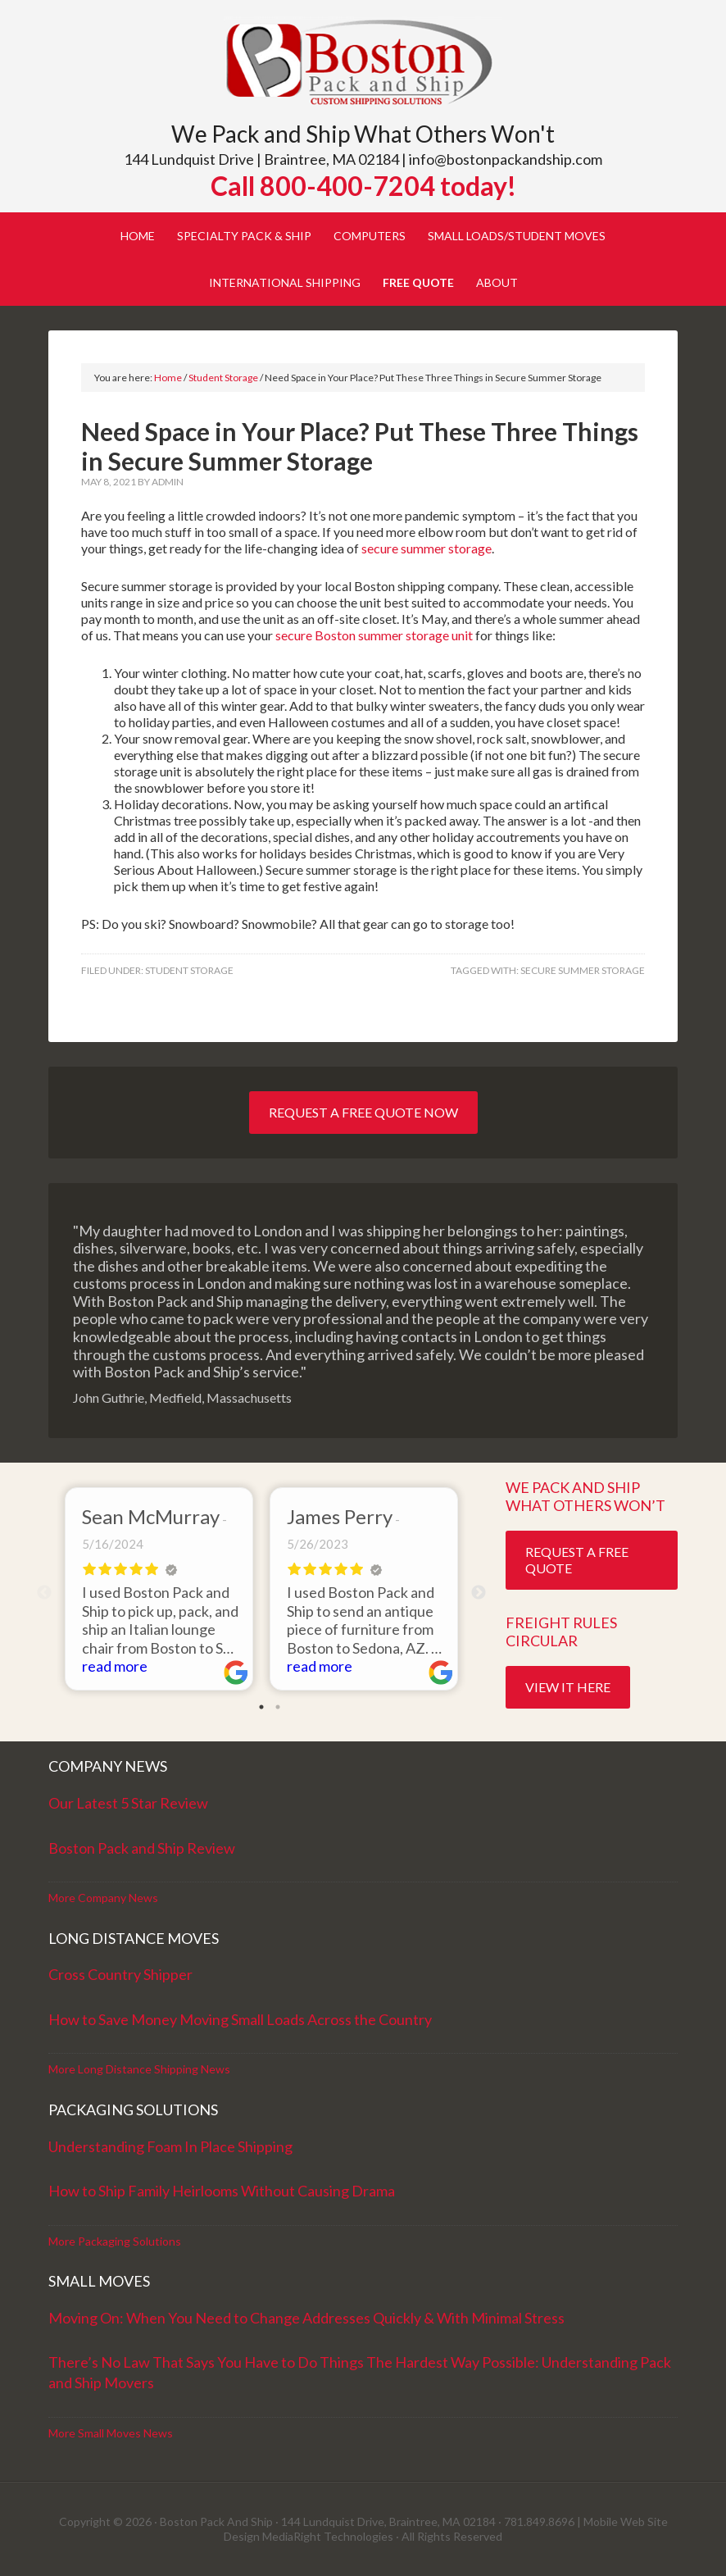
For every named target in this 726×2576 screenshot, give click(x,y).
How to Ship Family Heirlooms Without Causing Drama (221, 2191)
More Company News (103, 1898)
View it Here (567, 1687)
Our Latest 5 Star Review (128, 1803)
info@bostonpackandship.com (505, 159)
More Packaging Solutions (114, 2241)
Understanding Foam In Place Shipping (170, 2146)
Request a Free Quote (576, 1560)
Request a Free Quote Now (363, 1112)
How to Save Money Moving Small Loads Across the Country (240, 2019)
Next (478, 1593)
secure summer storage (426, 548)
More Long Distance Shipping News (139, 2069)
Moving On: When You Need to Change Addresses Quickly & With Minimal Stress (306, 2318)
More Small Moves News (110, 2433)
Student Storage (189, 970)
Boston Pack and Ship (362, 63)
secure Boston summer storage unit (375, 635)
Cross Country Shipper (120, 1974)
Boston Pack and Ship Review (141, 1848)
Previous (44, 1593)
